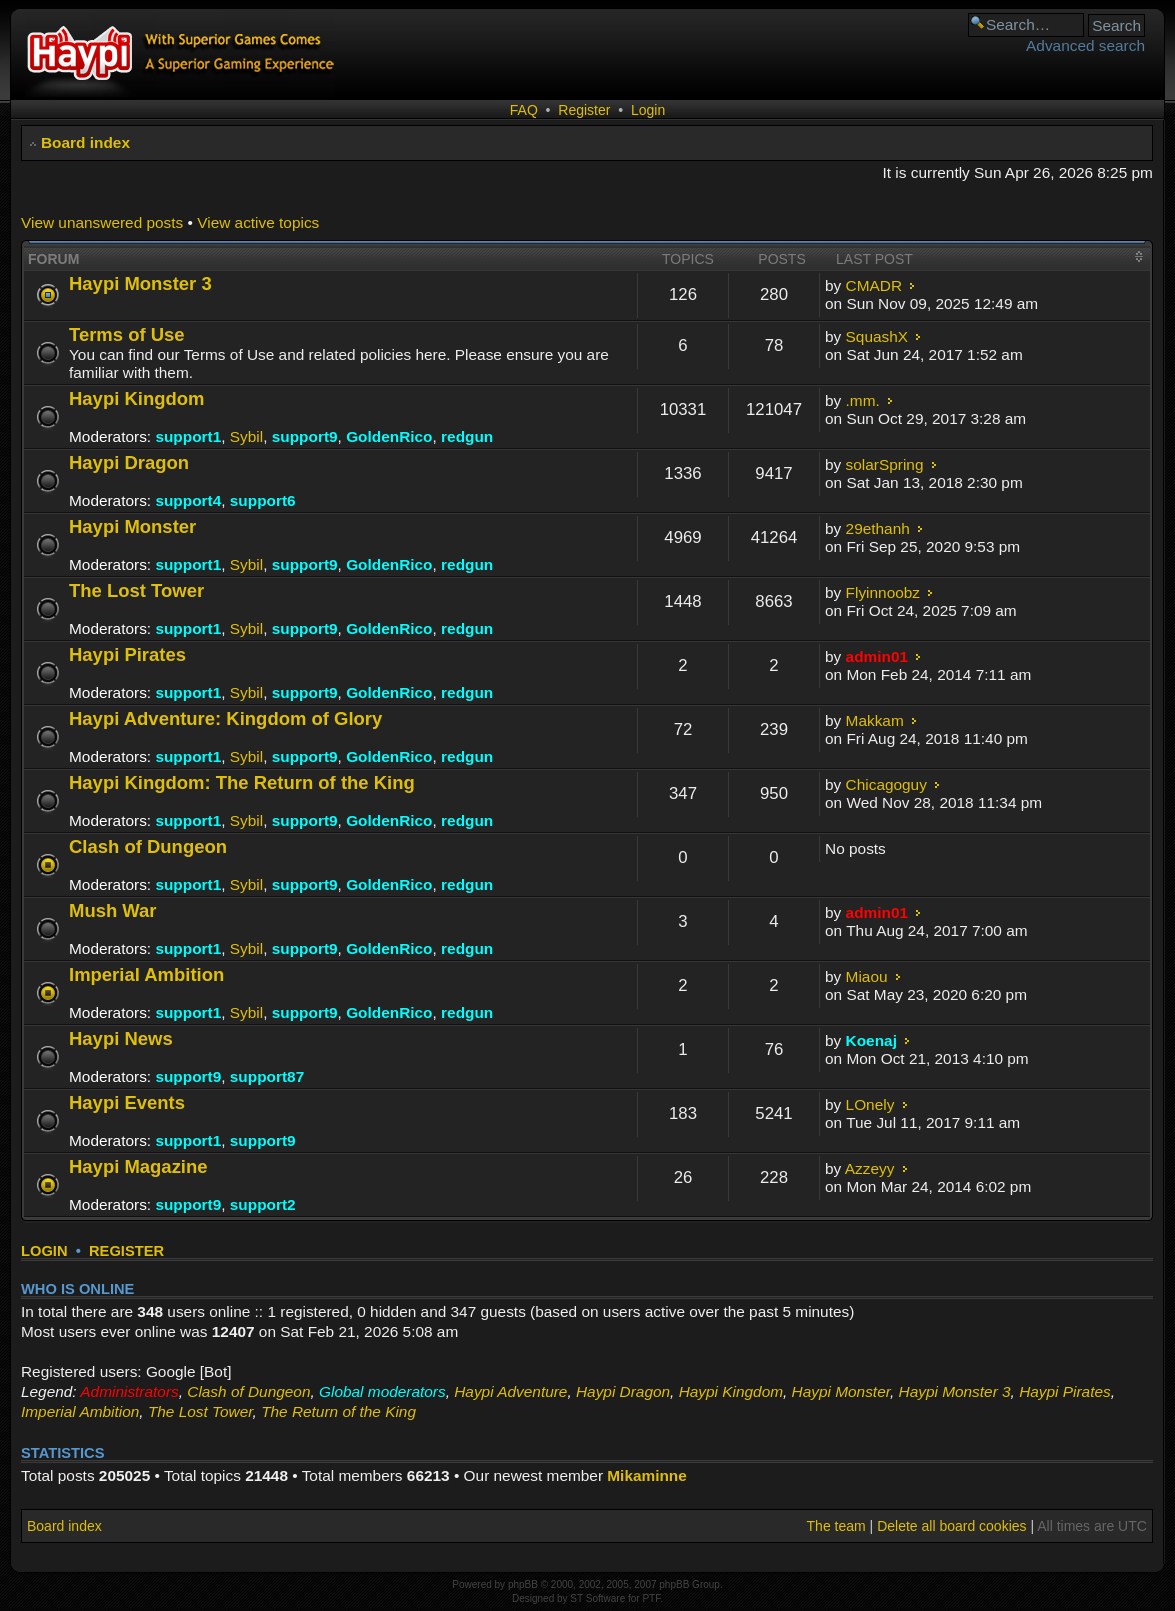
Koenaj (871, 1040)
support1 (188, 436)
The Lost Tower (136, 590)
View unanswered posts (102, 222)
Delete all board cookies (951, 1526)
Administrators (129, 1391)
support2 (263, 1204)
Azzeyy (870, 1168)
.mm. (863, 400)
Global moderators (382, 1391)
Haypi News (121, 1038)
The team (836, 1526)
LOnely (870, 1104)
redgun (467, 436)
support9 (305, 436)
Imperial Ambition (146, 974)
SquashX (877, 336)
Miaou (867, 976)
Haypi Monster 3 (140, 283)
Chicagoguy (886, 784)
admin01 (877, 656)
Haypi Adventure (510, 1391)
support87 (267, 1076)
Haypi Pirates (127, 654)
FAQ (524, 110)
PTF (651, 1598)
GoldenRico (389, 436)
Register (584, 110)
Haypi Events (127, 1102)
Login (648, 110)
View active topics (258, 222)
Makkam (875, 720)
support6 (263, 500)
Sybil (246, 436)
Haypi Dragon (129, 462)
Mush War (113, 910)
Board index (85, 142)
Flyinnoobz (883, 592)
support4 (188, 500)
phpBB (523, 1584)
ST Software (597, 1598)
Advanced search (1085, 45)
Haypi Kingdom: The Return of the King (242, 782)
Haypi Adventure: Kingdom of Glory (225, 718)
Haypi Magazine (138, 1166)
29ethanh (878, 528)
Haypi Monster (132, 526)
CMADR (874, 285)
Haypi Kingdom (136, 398)
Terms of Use (127, 334)
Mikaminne (647, 1475)
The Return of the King (338, 1411)
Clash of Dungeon (148, 846)
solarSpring (885, 464)
